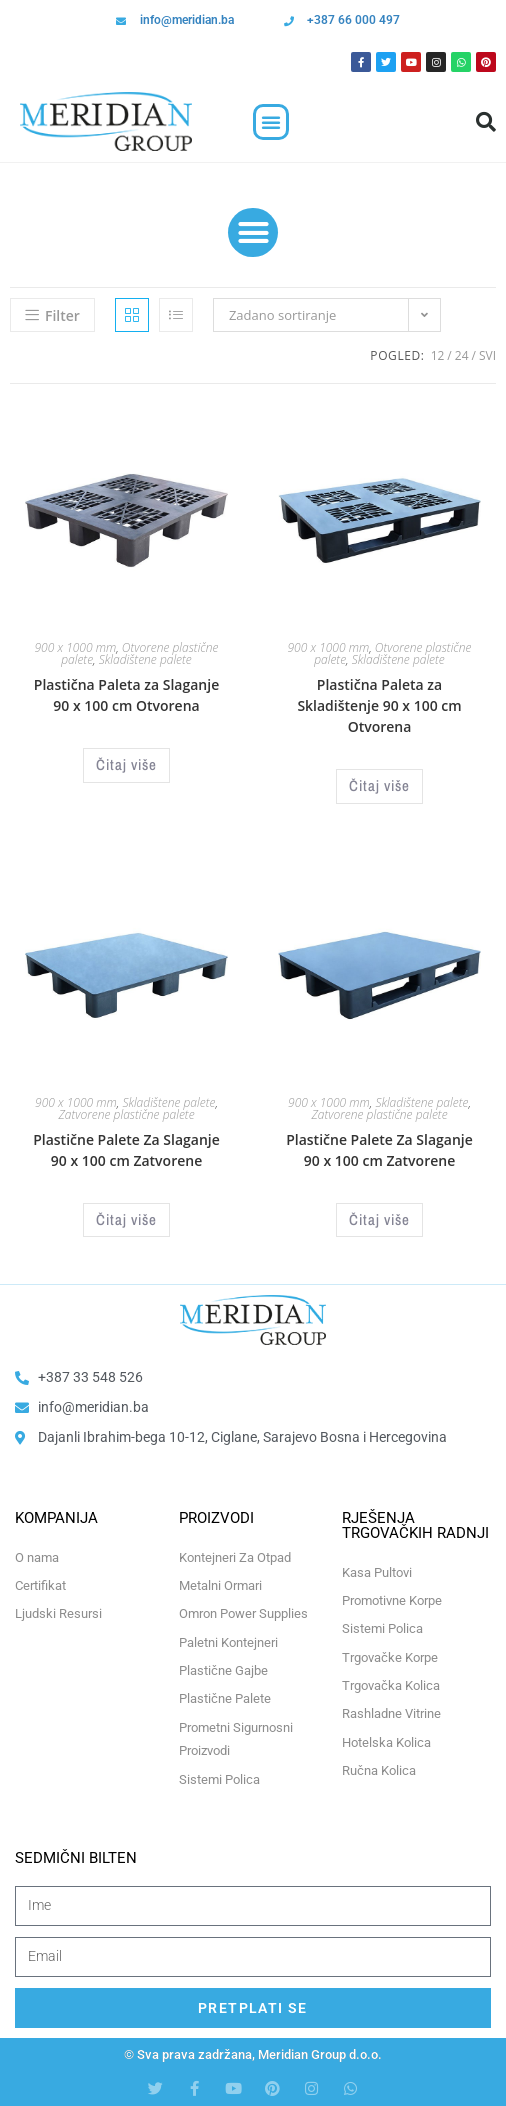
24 (462, 355)
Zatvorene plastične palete (126, 1114)
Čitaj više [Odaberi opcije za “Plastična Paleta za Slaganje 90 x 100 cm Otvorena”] (126, 764)
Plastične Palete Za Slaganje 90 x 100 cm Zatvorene (126, 1150)
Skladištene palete (145, 659)
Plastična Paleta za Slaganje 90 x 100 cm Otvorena (126, 695)
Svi (487, 355)
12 (438, 355)
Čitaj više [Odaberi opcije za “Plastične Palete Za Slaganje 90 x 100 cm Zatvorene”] (126, 1219)
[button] (271, 122)
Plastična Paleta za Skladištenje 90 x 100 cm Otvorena (379, 705)
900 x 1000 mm (76, 647)
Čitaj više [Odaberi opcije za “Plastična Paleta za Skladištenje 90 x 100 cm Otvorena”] (379, 785)
